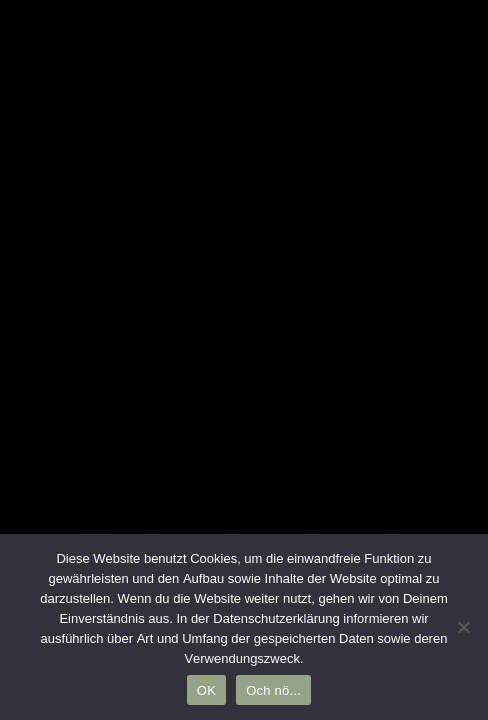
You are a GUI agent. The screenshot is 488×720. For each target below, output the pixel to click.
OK (206, 690)
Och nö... (273, 690)
